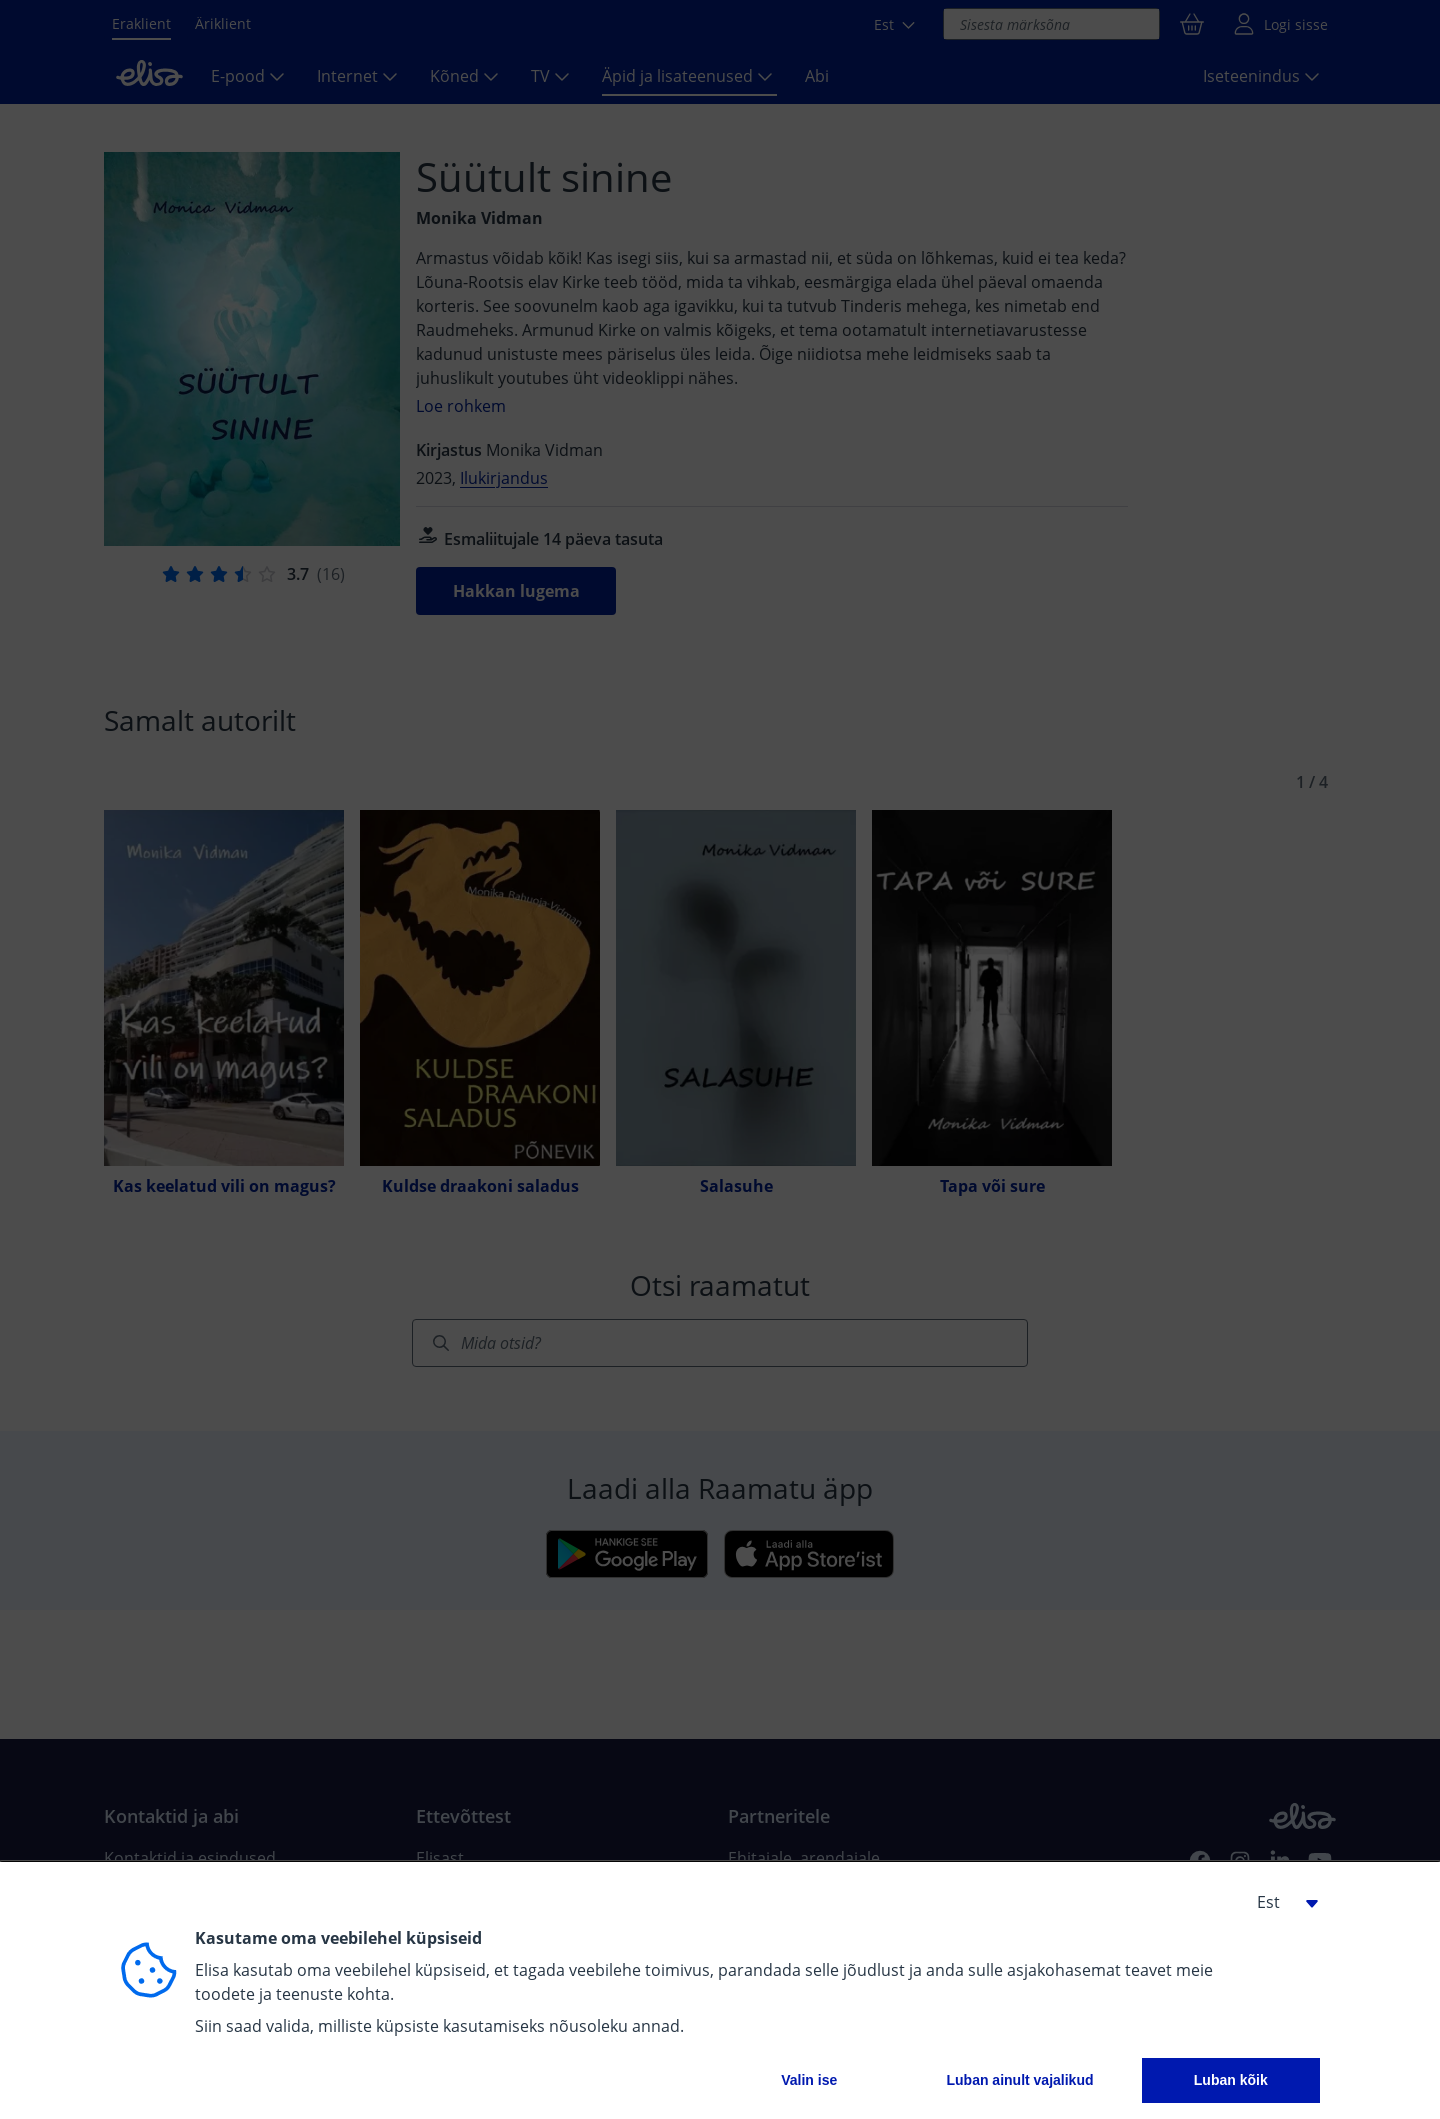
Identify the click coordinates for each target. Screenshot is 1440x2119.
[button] (1280, 1902)
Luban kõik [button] (1231, 2080)
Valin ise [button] (809, 2080)
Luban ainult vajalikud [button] (1019, 2080)
